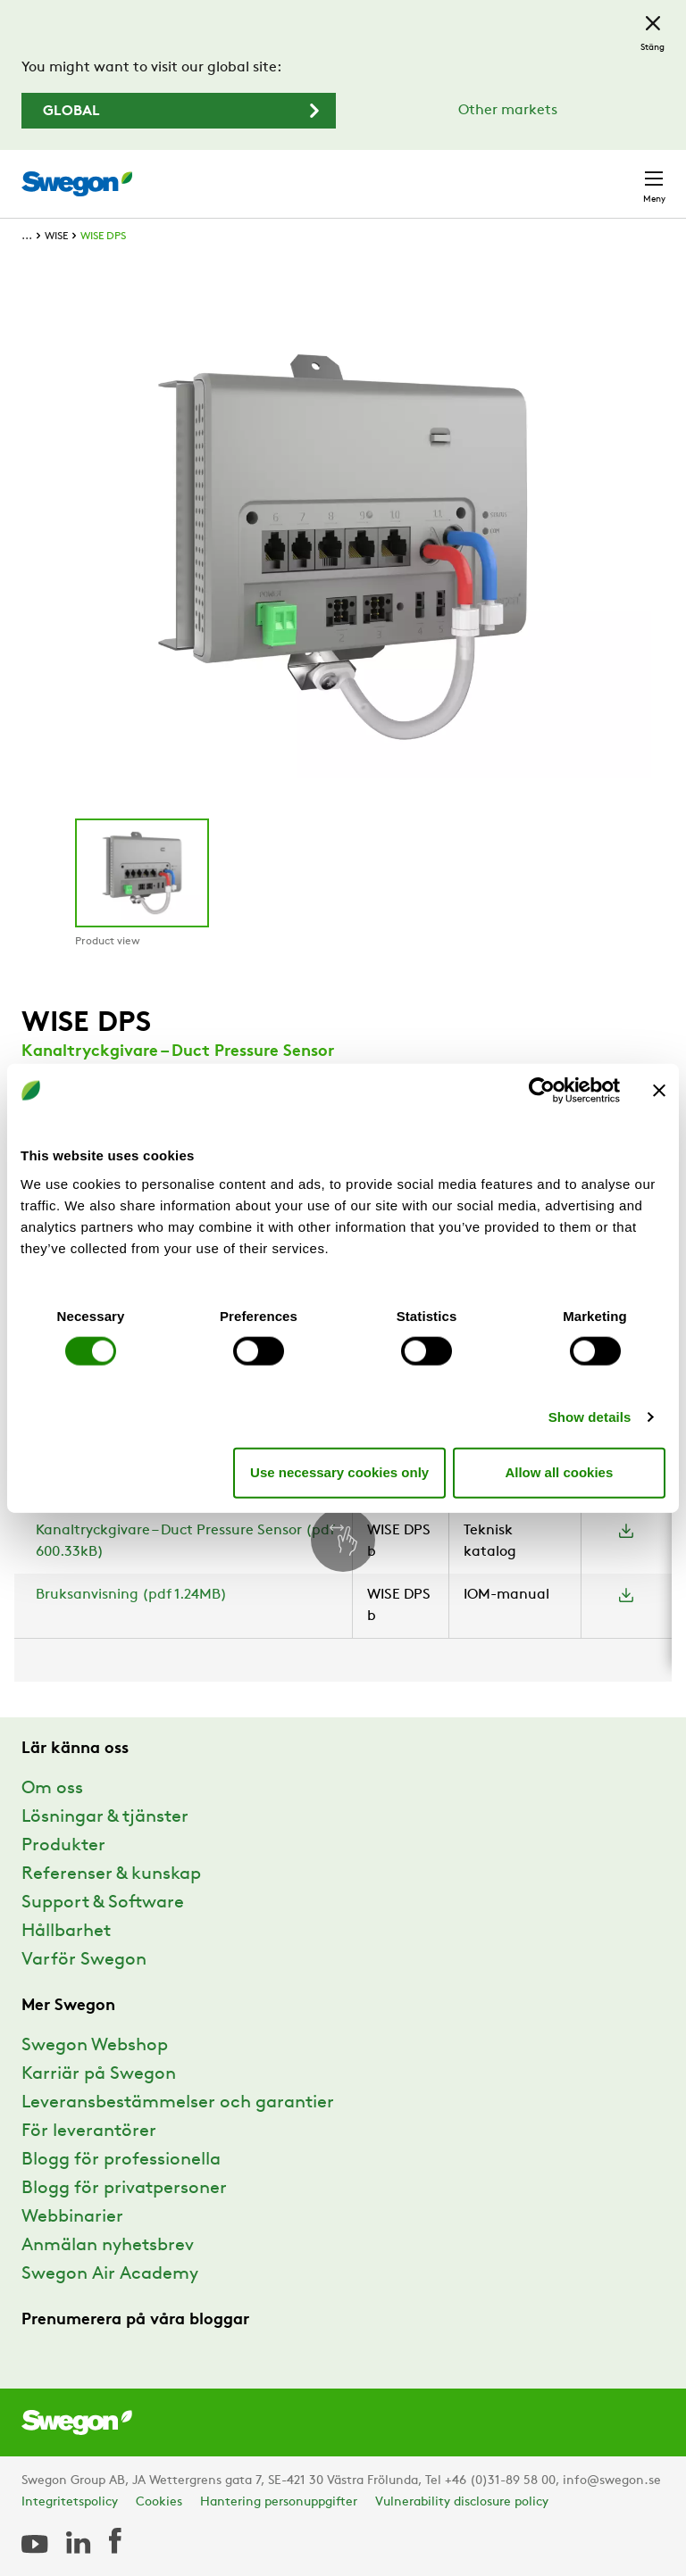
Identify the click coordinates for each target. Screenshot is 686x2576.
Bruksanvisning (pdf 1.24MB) (131, 1595)
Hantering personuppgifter (278, 2502)
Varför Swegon (83, 1960)
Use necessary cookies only (339, 1472)
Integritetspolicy (69, 2502)
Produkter (63, 1846)
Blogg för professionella (121, 2160)
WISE (56, 236)
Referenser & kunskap (111, 1874)
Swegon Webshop (94, 2046)
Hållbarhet (66, 1931)
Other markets (507, 111)
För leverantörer (88, 2131)
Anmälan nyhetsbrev (107, 2246)
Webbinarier (72, 2217)
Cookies (159, 2502)
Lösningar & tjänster (104, 1817)
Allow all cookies (559, 1472)
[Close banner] (659, 1090)
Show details (590, 1416)
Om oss (52, 1789)
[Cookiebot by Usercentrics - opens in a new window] (542, 1090)
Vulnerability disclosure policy (461, 2502)
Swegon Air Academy (109, 2274)
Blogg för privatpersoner (124, 2189)
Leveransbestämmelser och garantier (177, 2103)
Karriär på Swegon (98, 2074)
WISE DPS (103, 236)
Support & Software (102, 1903)
